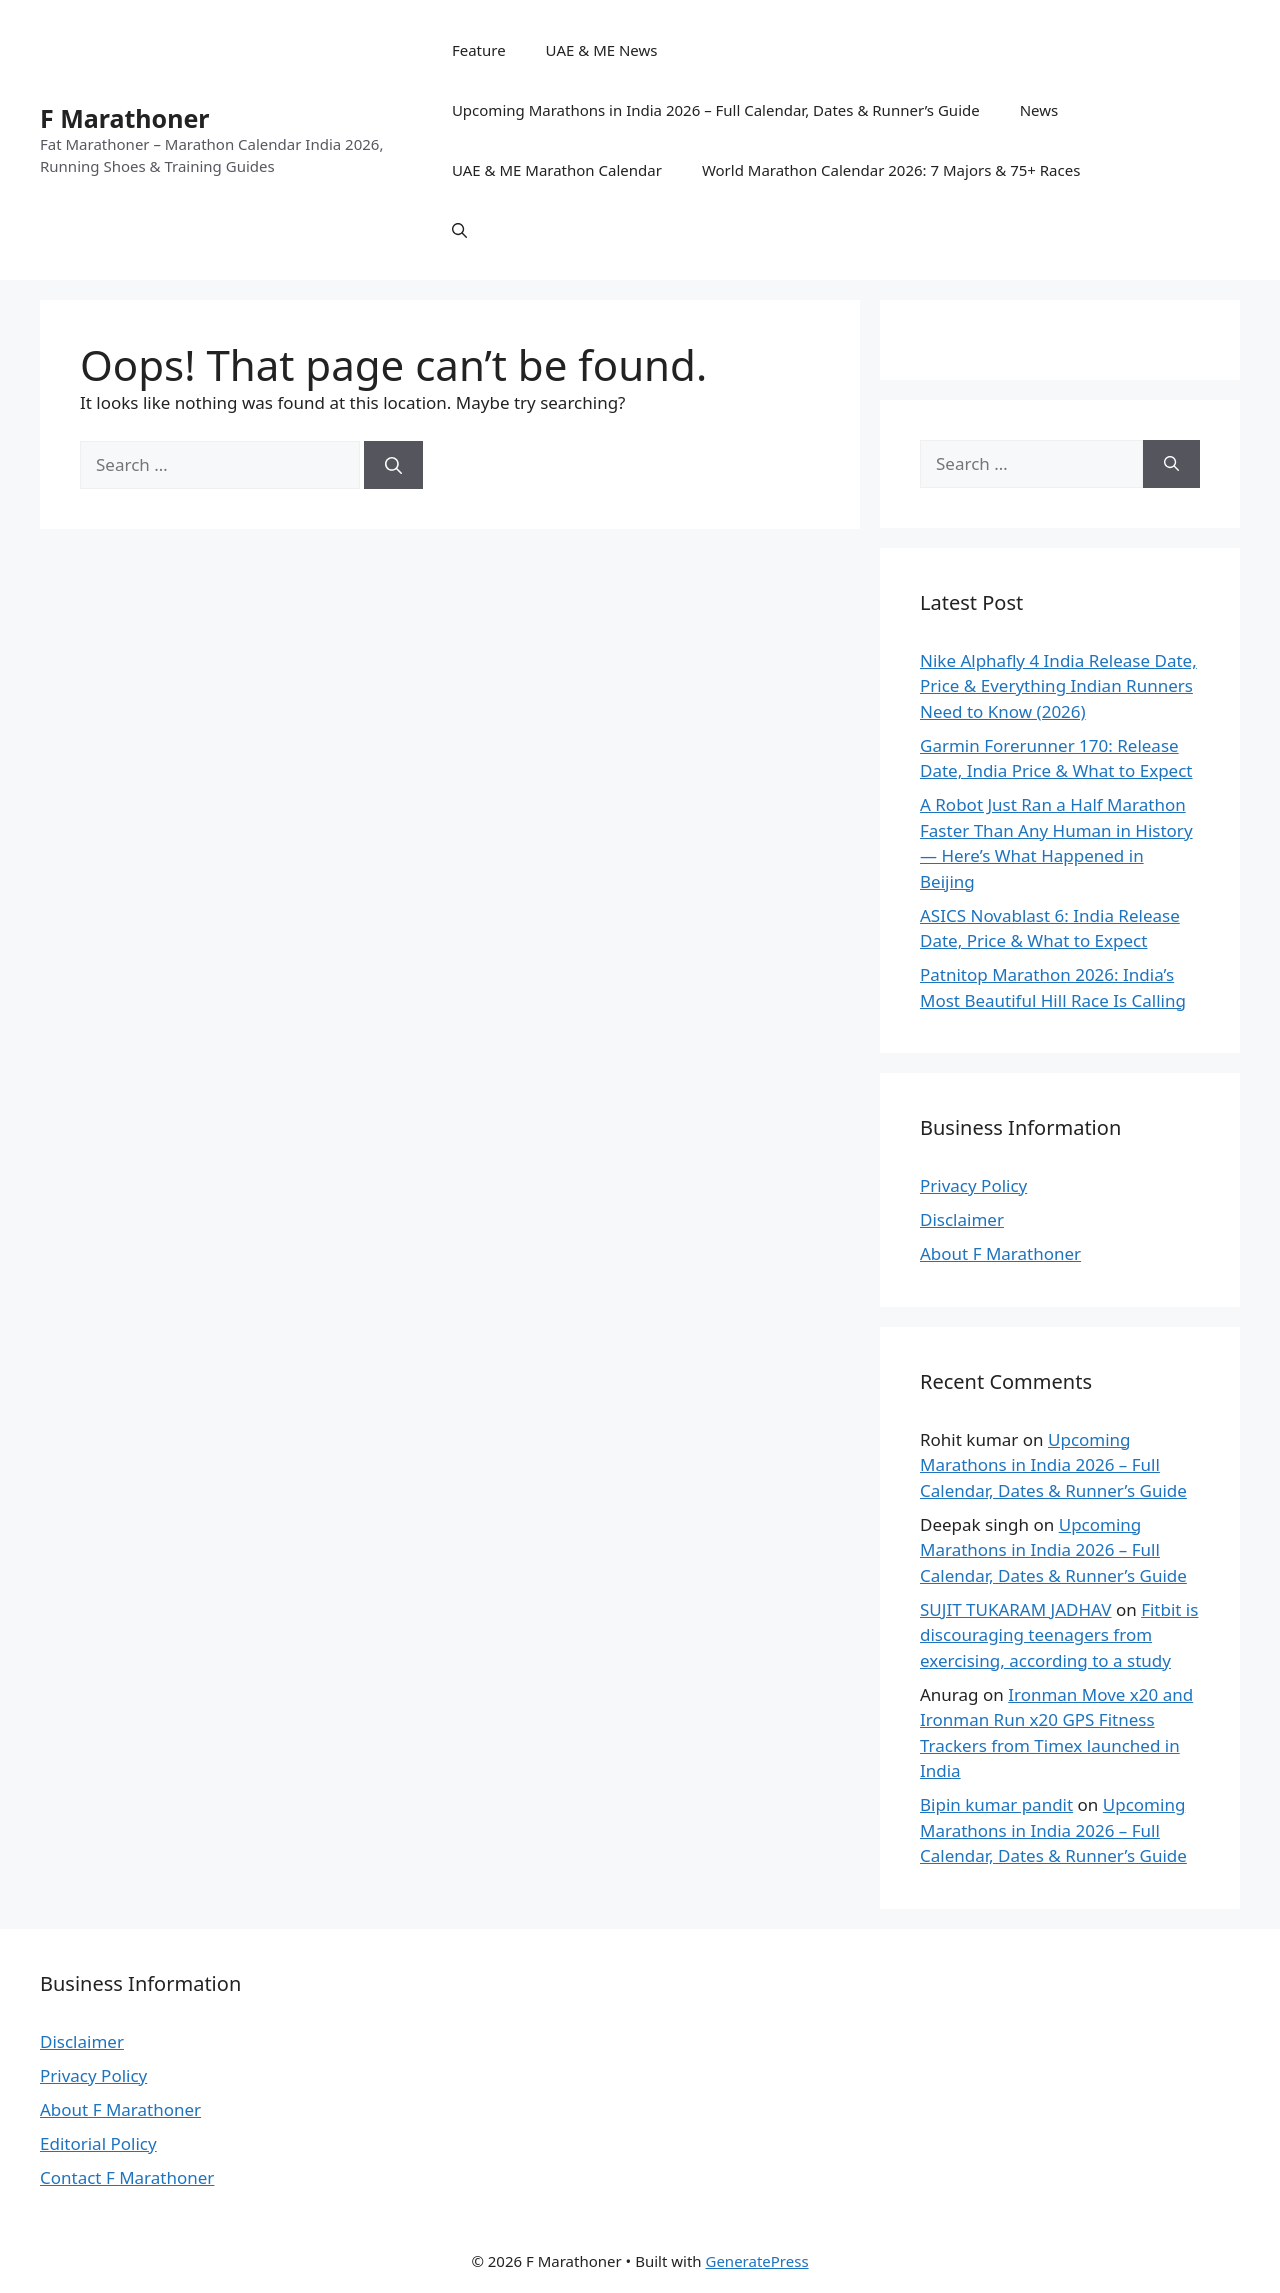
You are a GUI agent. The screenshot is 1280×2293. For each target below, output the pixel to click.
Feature (479, 50)
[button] (459, 230)
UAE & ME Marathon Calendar (557, 170)
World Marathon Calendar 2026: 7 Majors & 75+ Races (891, 170)
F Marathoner (125, 118)
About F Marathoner (1000, 1253)
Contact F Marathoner (127, 2177)
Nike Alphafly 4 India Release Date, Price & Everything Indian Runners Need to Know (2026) (1058, 686)
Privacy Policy (973, 1185)
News (1039, 110)
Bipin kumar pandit (996, 1804)
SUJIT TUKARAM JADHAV (1015, 1609)
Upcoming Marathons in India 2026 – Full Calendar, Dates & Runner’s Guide (716, 110)
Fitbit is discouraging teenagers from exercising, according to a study (1059, 1635)
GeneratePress (756, 2261)
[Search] (393, 465)
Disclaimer (962, 1219)
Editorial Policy (98, 2143)
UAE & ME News (602, 50)
